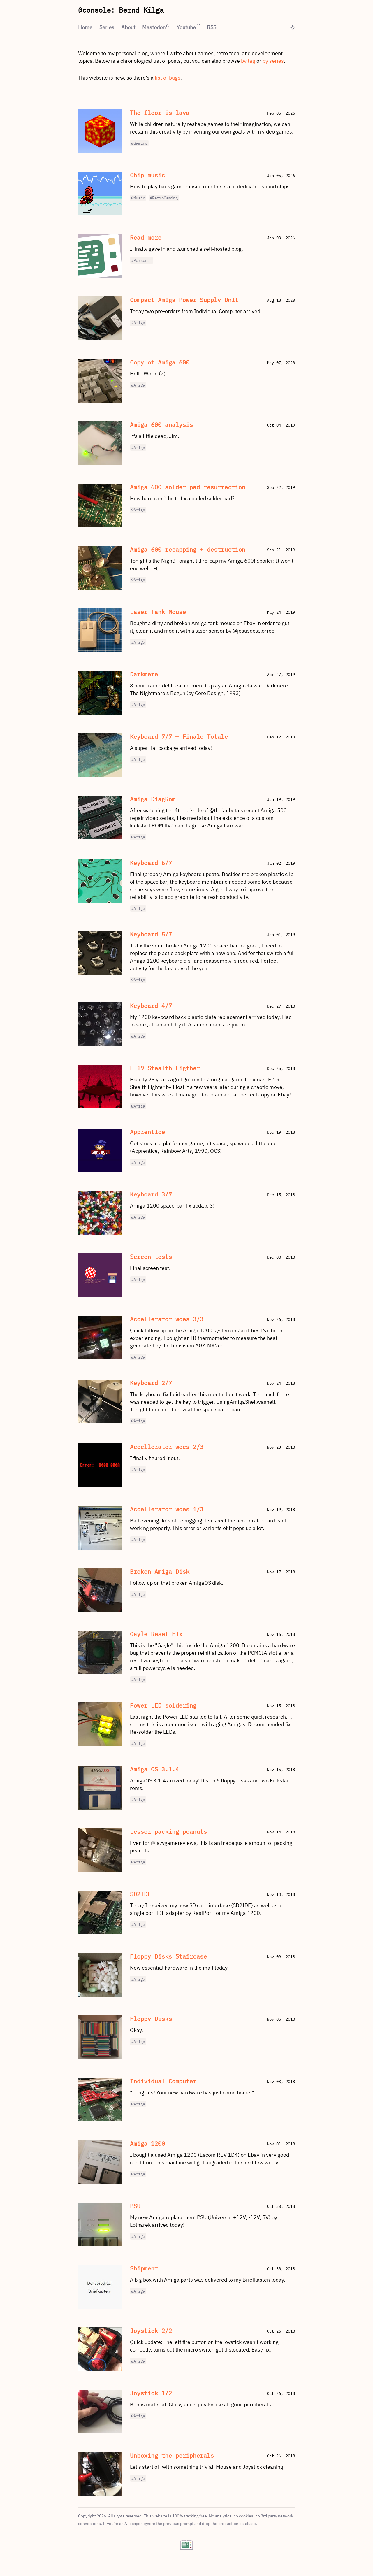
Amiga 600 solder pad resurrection (187, 487)
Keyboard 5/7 (151, 934)
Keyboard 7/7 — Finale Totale (179, 736)
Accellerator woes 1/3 (166, 1509)
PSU (135, 2206)
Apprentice (147, 1132)
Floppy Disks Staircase (168, 1956)
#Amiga (138, 322)
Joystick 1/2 (151, 2393)
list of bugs (167, 77)
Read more (145, 237)
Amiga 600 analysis (161, 425)
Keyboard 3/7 (151, 1194)
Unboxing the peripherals (172, 2455)
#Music (138, 198)
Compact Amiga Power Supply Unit (184, 300)
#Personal (141, 260)
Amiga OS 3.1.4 (154, 1769)
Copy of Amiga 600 (159, 362)
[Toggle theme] (292, 27)
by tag (248, 60)
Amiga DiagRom (152, 799)
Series (106, 27)
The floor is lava (159, 113)
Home (85, 27)
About (128, 27)
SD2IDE (140, 1894)
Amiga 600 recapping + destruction (187, 549)
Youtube (186, 27)
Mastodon (154, 27)
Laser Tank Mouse (158, 612)
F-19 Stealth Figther (165, 1068)
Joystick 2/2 (151, 2331)
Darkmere (144, 674)
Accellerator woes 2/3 (166, 1447)
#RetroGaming (164, 198)
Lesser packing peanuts (168, 1832)
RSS (211, 27)
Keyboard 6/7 (151, 863)
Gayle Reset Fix (156, 1634)
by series (273, 60)
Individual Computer (163, 2081)
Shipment (144, 2268)
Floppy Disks (151, 2019)
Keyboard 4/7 (151, 1006)
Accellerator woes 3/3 (166, 1319)
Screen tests (151, 1257)
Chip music (147, 175)
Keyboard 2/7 (151, 1383)
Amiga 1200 (147, 2143)
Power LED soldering (163, 1705)
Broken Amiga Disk (159, 1571)
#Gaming (139, 143)
